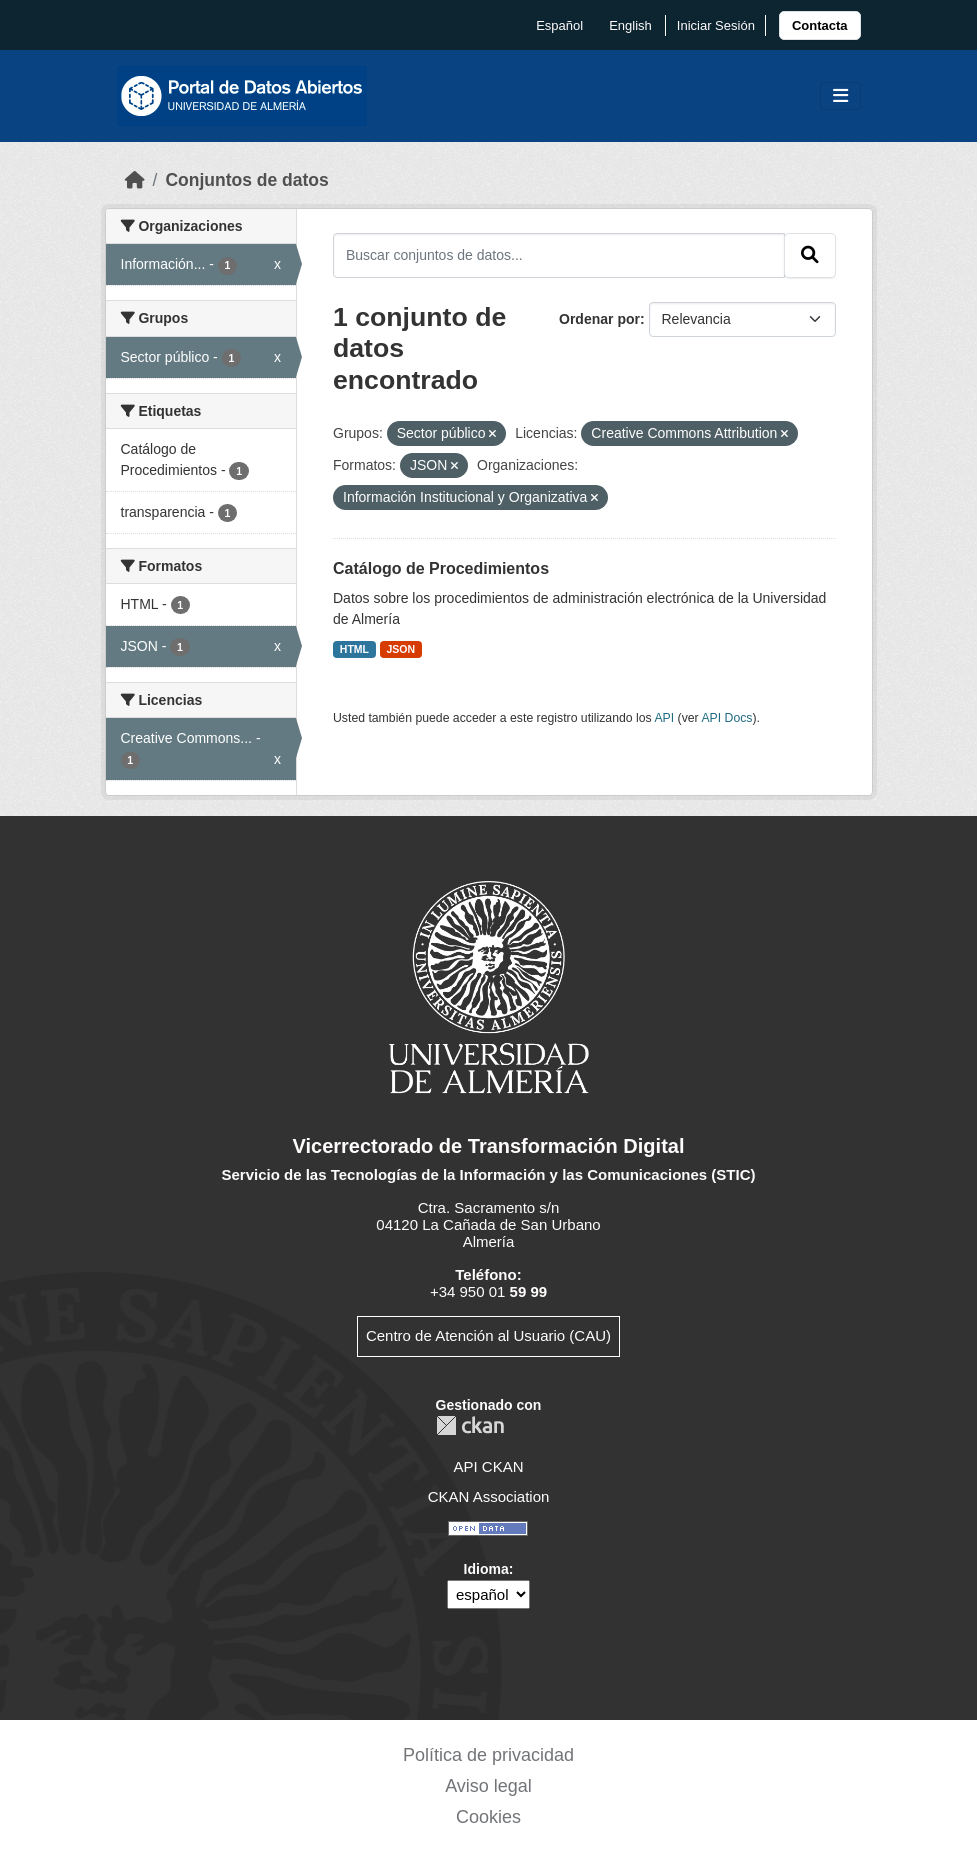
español (559, 25)
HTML (354, 649)
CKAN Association (489, 1496)
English (630, 25)
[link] (820, 25)
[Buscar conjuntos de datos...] (559, 255)
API (664, 718)
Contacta (820, 25)
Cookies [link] (488, 1817)
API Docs (726, 718)
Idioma (486, 1569)
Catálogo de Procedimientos (441, 568)
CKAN (470, 1425)
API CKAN (488, 1466)
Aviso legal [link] (488, 1786)
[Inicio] (135, 180)
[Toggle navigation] (840, 96)
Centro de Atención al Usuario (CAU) (488, 1335)
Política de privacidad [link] (488, 1755)
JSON (401, 649)
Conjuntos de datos (246, 180)
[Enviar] (810, 255)
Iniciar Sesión (716, 25)
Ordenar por (599, 319)
